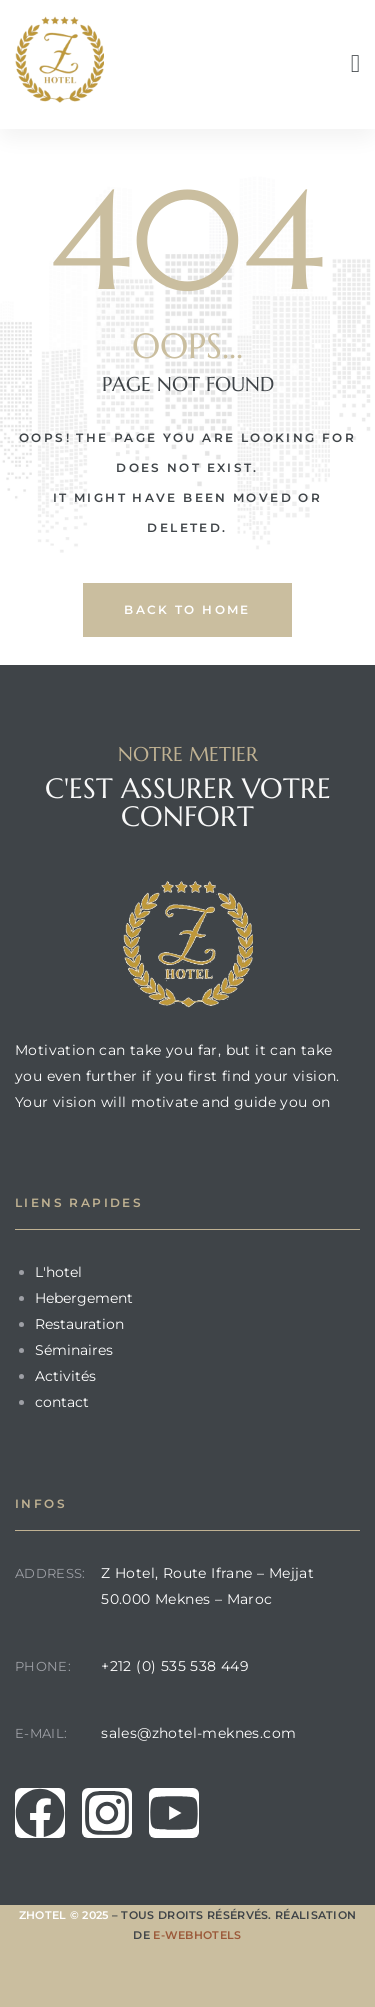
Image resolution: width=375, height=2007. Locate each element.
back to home (187, 609)
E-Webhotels (197, 1935)
